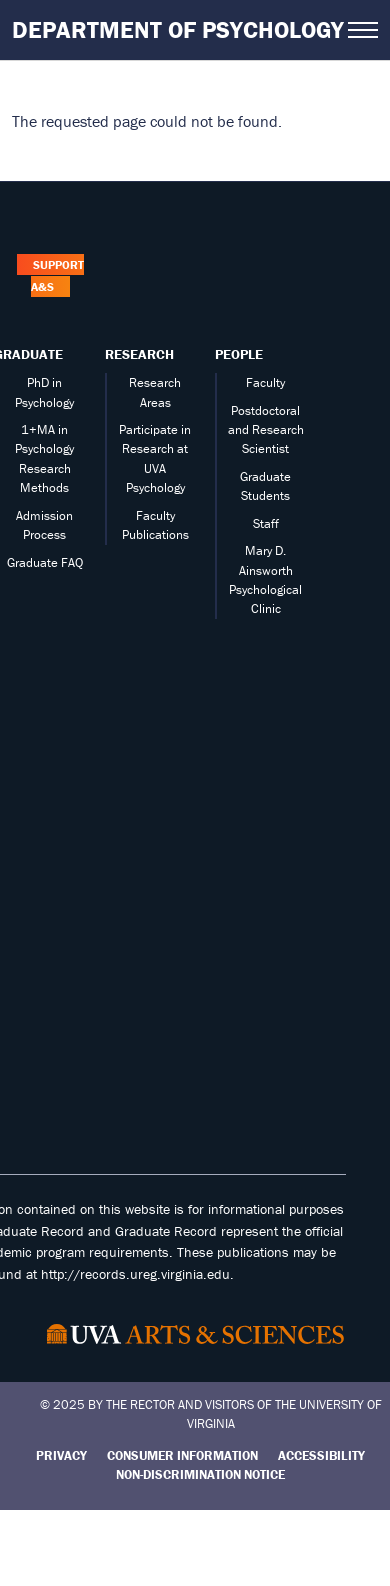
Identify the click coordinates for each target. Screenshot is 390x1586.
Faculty (265, 382)
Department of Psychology (178, 29)
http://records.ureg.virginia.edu (135, 1274)
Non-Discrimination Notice (200, 1474)
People (239, 354)
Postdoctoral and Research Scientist (266, 430)
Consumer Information (182, 1455)
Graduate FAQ (45, 562)
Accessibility (321, 1455)
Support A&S (57, 275)
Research (139, 354)
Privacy (61, 1455)
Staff (266, 523)
